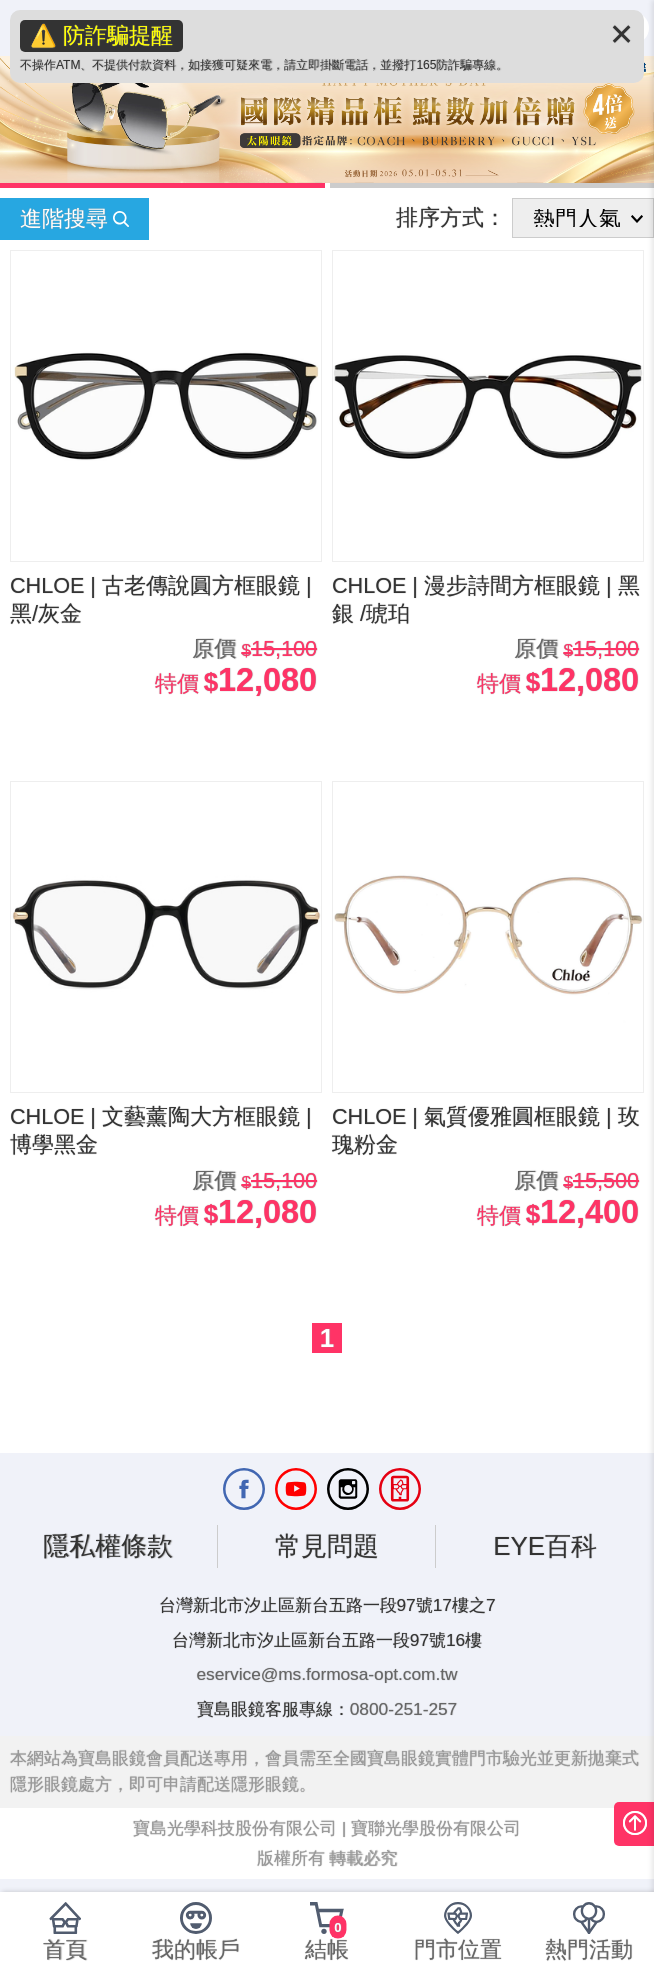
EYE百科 (545, 1546)
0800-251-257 (403, 1709)
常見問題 (327, 1546)
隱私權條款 (108, 1546)
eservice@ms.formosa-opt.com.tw (327, 1674)
